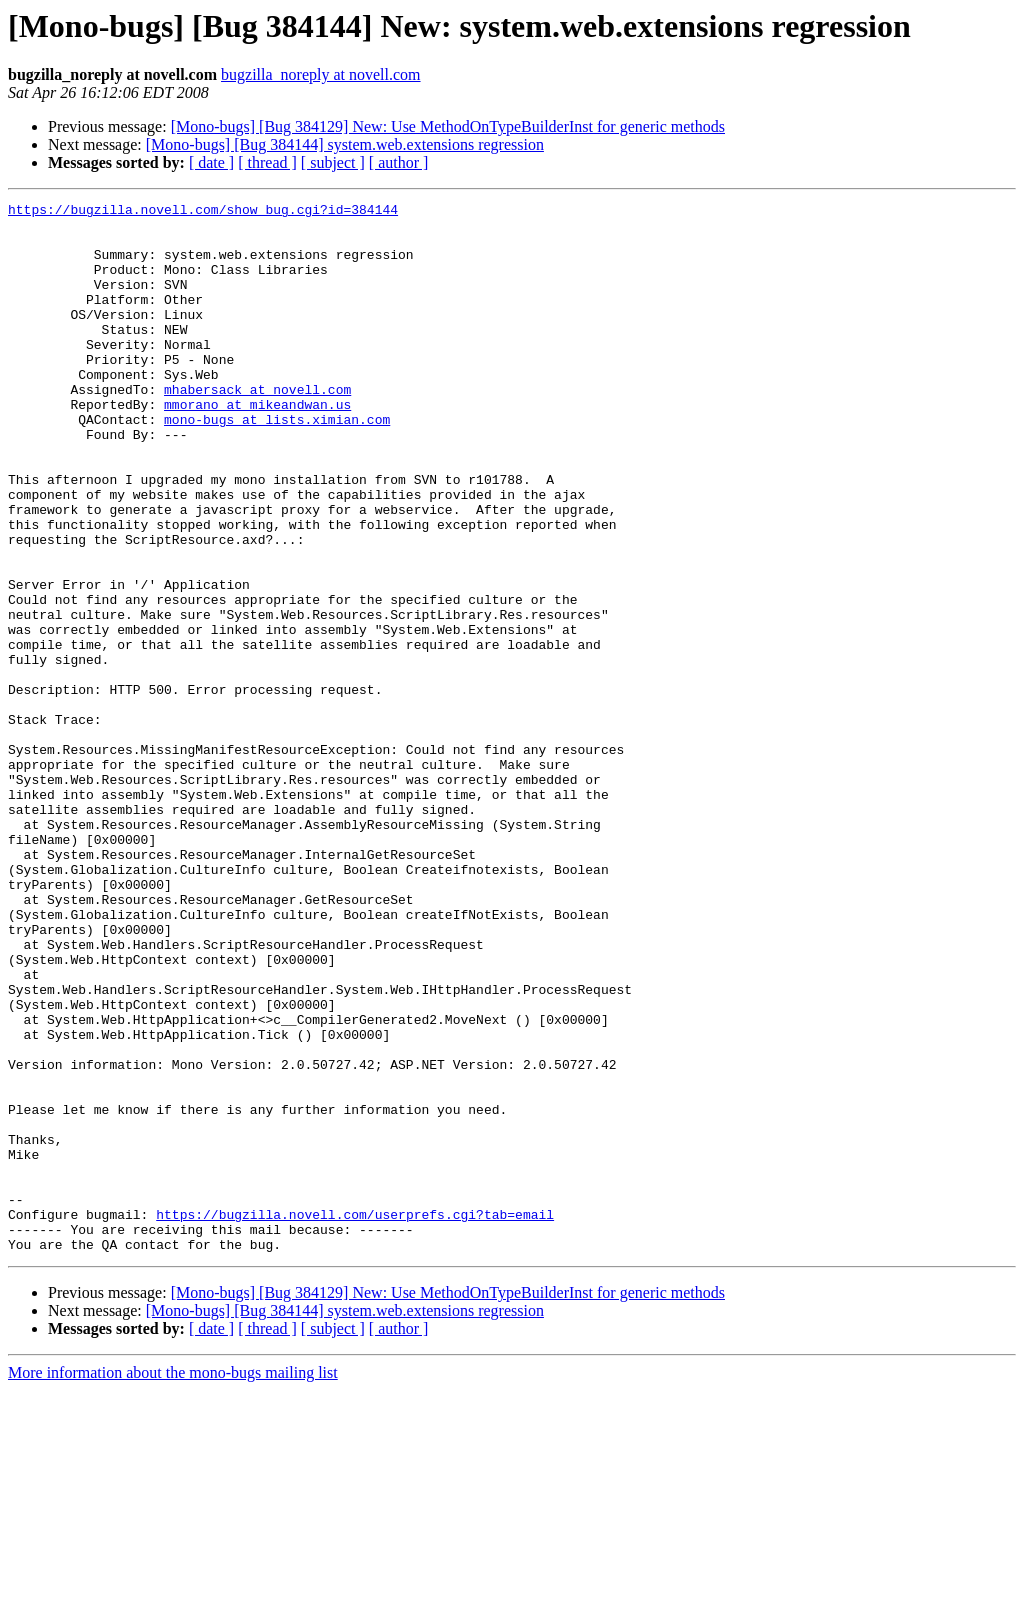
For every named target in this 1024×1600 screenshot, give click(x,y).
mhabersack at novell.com (257, 428)
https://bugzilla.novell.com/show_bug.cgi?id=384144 (203, 212)
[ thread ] (267, 162)
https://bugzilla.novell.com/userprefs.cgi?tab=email (355, 1418)
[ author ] (399, 162)
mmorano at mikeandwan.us (257, 446)
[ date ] (211, 162)
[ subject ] (333, 162)
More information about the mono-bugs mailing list (173, 1582)
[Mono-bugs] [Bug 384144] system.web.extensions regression (345, 144)
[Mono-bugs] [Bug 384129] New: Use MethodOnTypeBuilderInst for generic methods (448, 126)
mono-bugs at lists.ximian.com (277, 464)
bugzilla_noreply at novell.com (321, 74)
